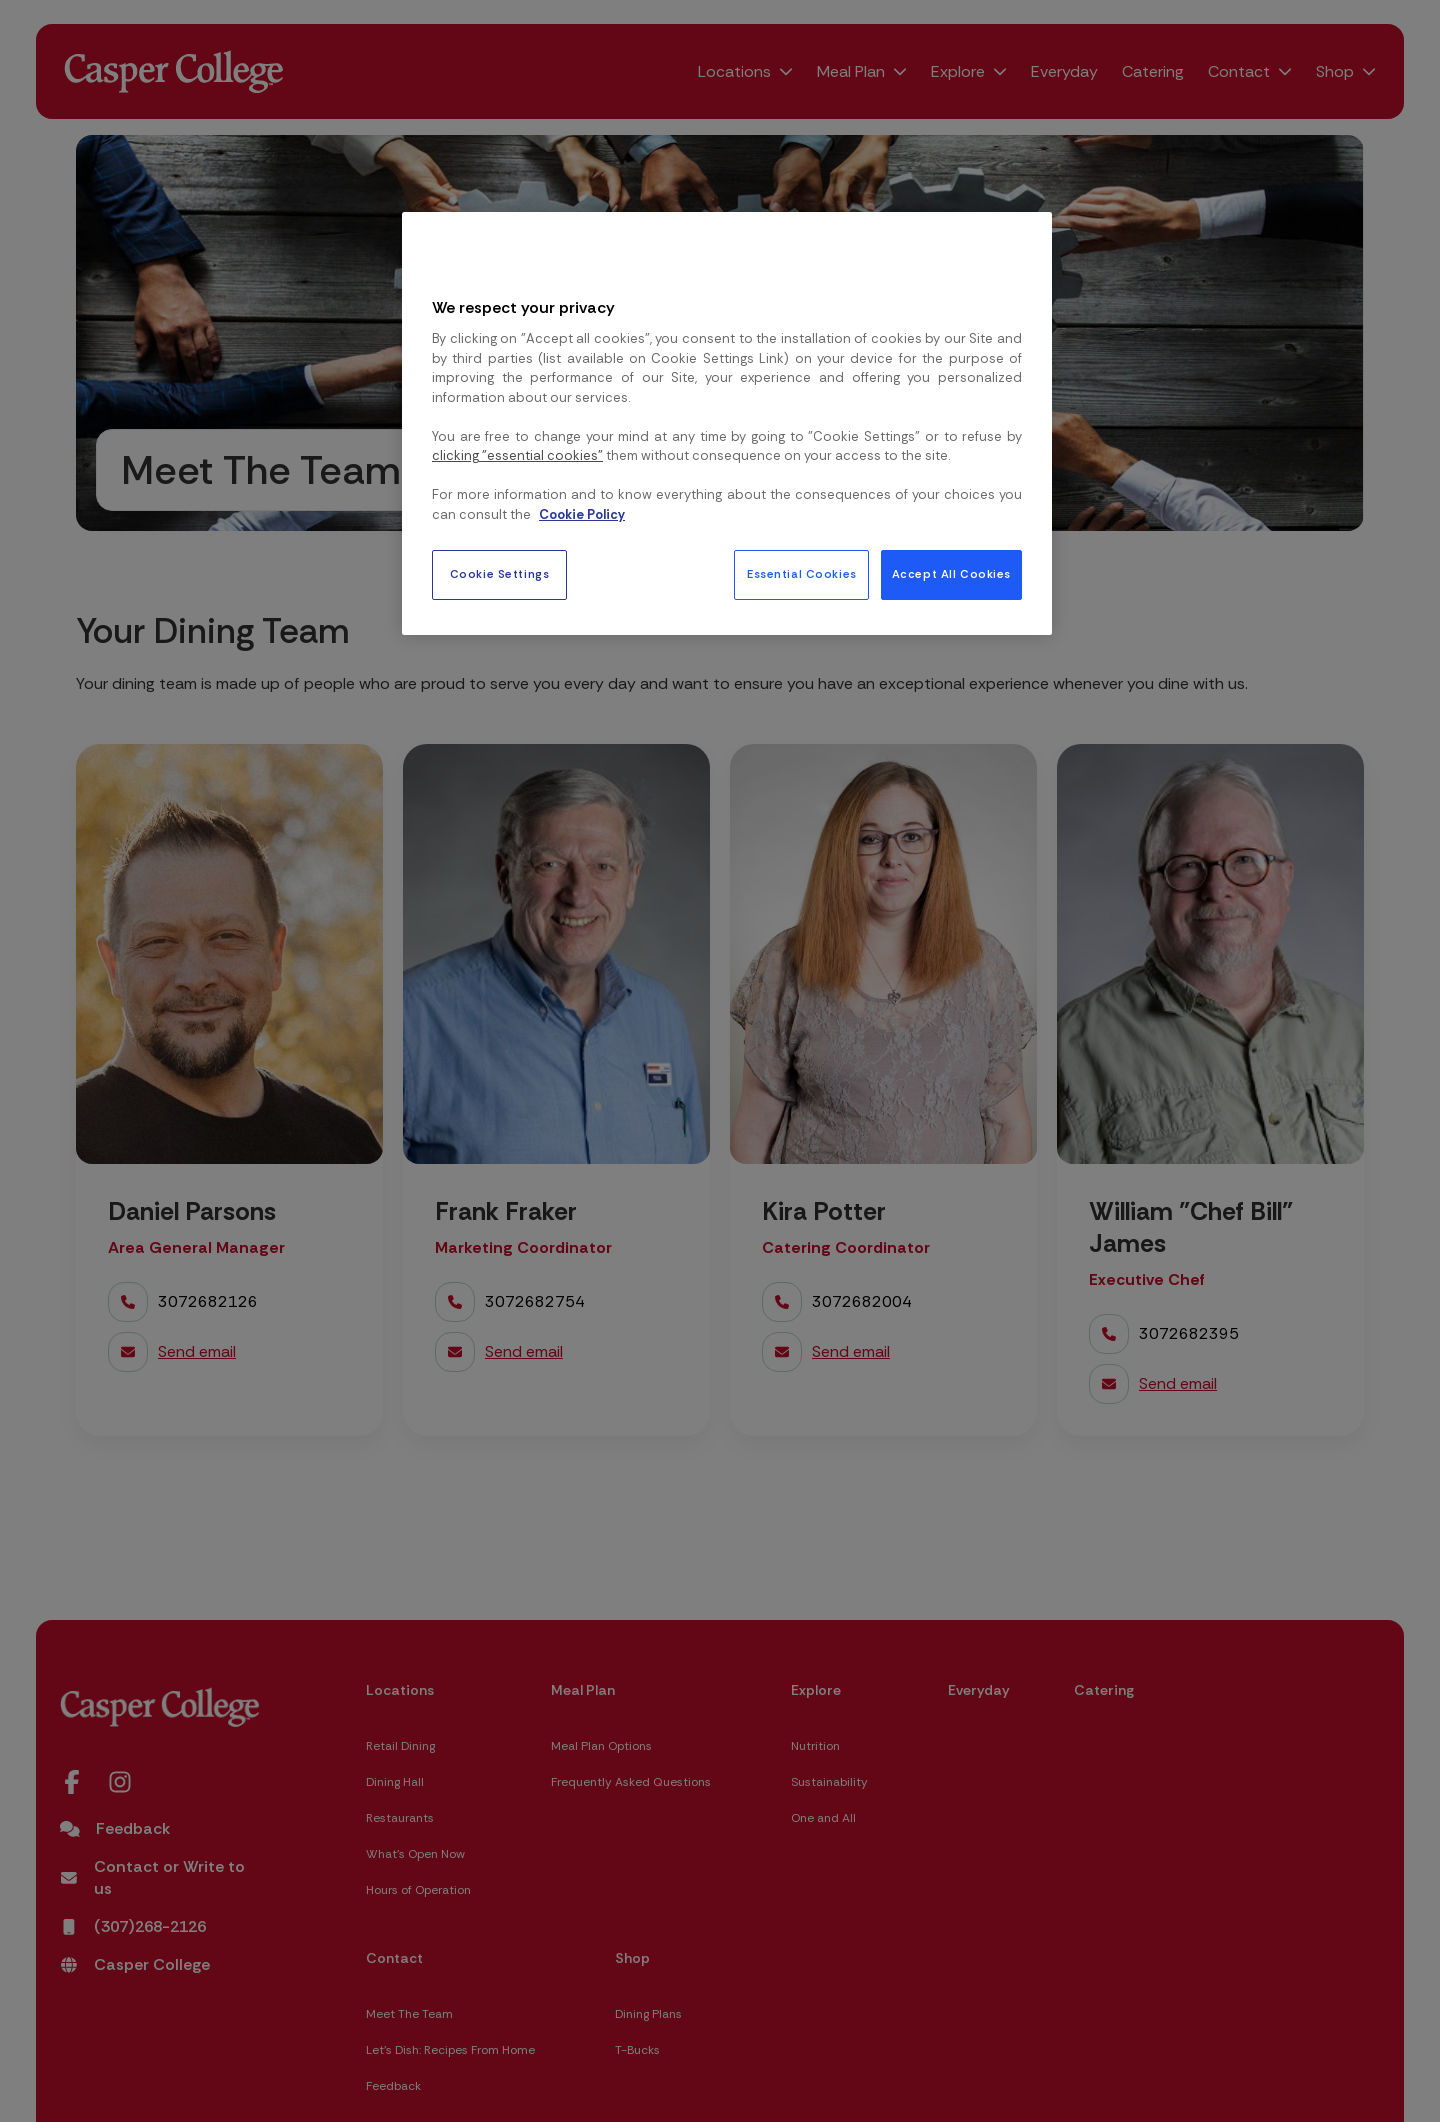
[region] (727, 423)
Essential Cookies (802, 574)
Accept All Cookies (951, 574)
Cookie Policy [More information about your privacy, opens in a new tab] (582, 514)
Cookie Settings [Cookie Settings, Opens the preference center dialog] (500, 574)
